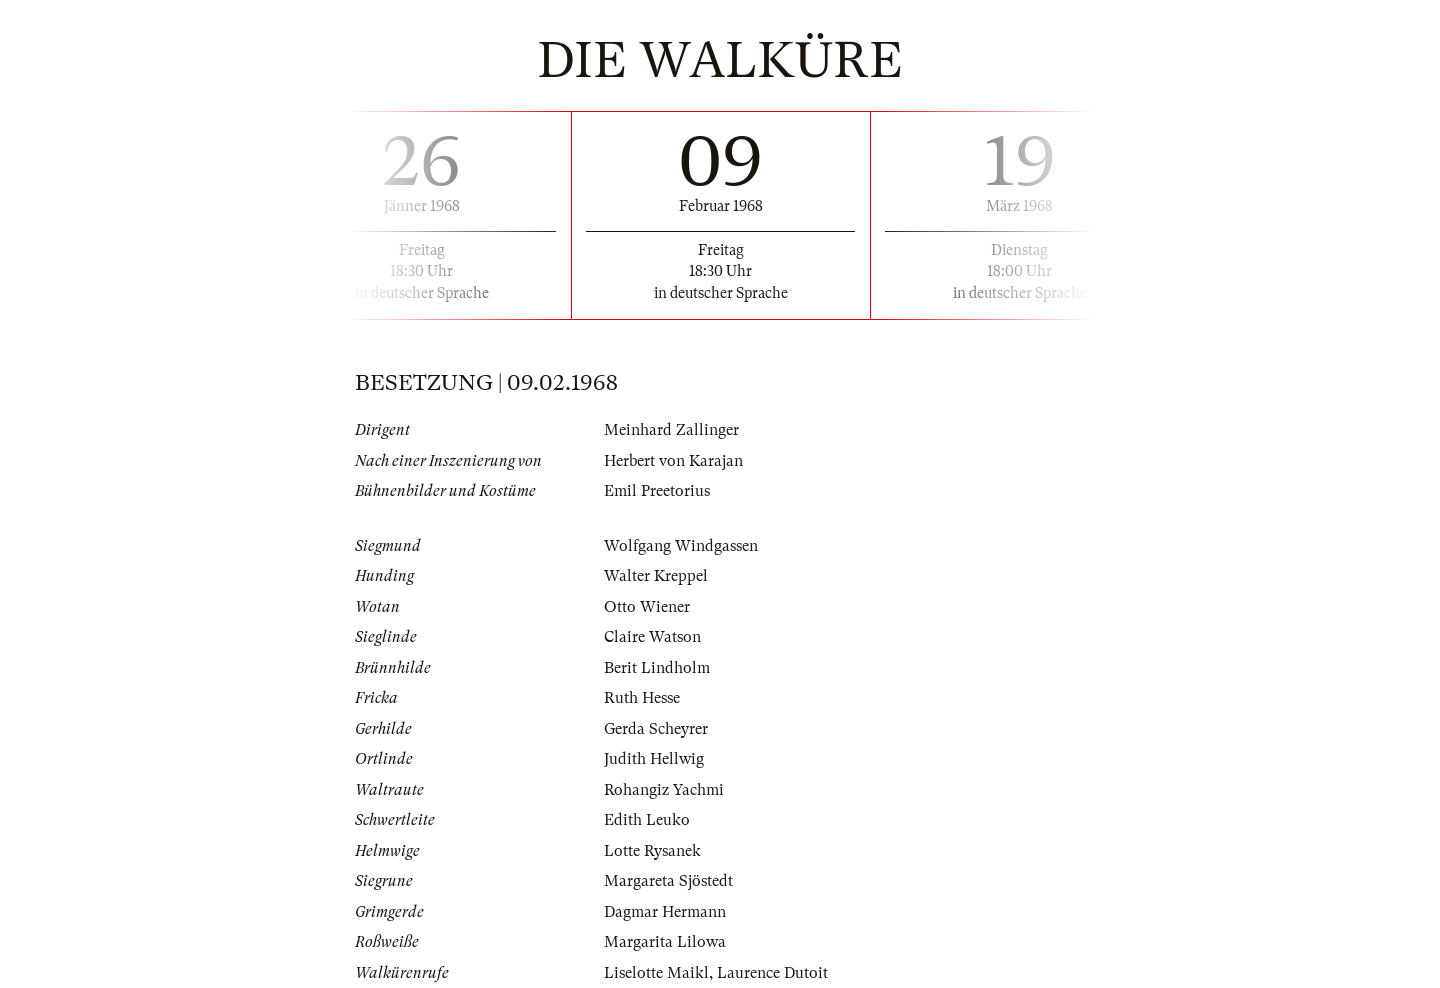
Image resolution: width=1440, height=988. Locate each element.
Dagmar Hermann (665, 912)
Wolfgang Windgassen (681, 546)
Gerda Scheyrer (656, 729)
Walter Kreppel (656, 576)
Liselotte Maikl (656, 973)
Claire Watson (652, 637)
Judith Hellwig (654, 759)
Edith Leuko (647, 820)
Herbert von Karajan (673, 461)
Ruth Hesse (642, 698)
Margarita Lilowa (665, 942)
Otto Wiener (647, 607)
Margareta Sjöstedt (668, 881)
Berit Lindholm (657, 668)
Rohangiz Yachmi (664, 790)
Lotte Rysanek (652, 851)
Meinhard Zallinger (671, 430)
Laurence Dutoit (772, 973)
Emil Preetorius (657, 491)
